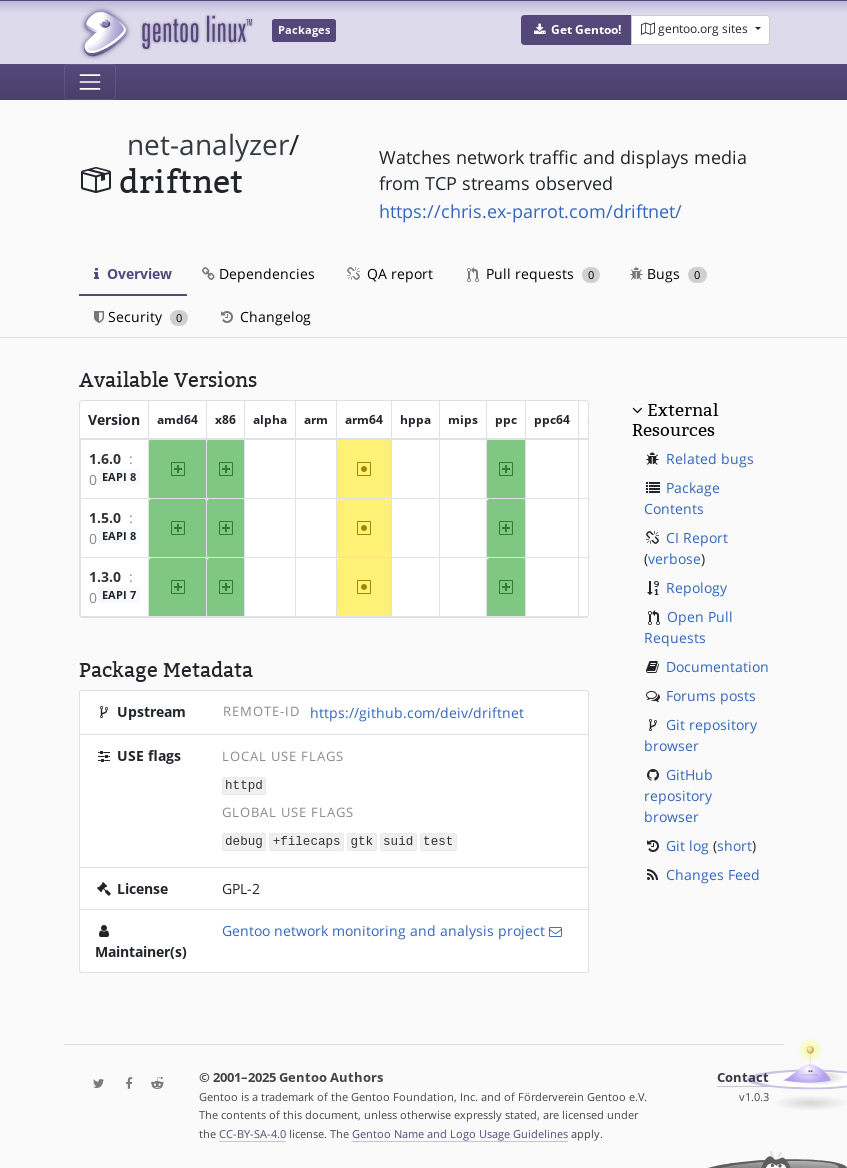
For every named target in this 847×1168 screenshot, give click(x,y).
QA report (389, 273)
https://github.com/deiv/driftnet (417, 712)
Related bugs (710, 458)
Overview (133, 273)
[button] (576, 30)
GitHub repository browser (678, 795)
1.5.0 (105, 517)
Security (141, 316)
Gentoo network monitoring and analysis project (383, 928)
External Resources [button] (675, 420)
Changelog (264, 316)
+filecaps (307, 839)
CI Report (697, 537)
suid (398, 839)
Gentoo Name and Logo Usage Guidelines (460, 1131)
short (734, 845)
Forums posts (711, 695)
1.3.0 (105, 576)
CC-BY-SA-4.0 (252, 1131)
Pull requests (534, 273)
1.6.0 (105, 458)
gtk (361, 839)
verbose (674, 558)
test (438, 839)
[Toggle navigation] (90, 82)
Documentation (717, 666)
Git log (687, 845)
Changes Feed (713, 874)
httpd (244, 784)
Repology (696, 587)
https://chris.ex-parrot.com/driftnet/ (530, 211)
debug (244, 839)
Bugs (668, 273)
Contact (743, 1075)
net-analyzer (208, 144)
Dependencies (258, 273)
